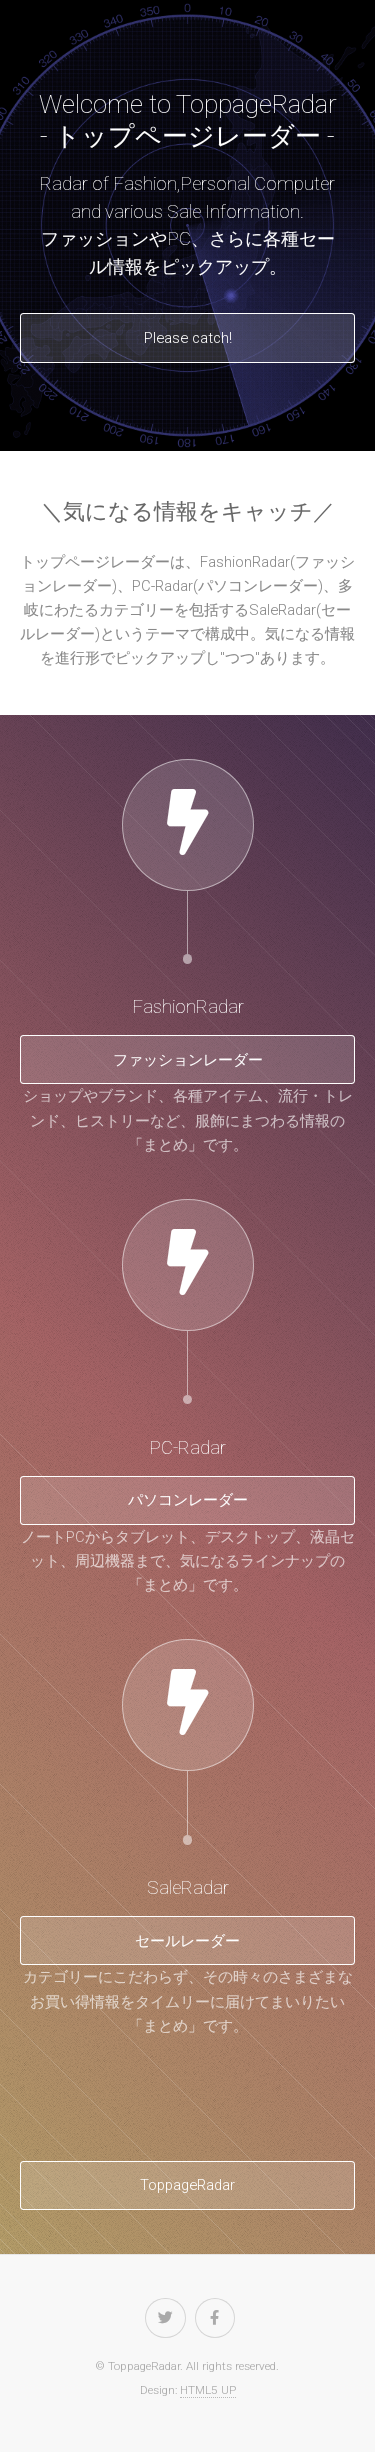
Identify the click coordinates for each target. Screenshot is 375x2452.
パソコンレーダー (188, 1500)
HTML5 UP (208, 2390)
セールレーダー (187, 1941)
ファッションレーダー (188, 1060)
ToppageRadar (187, 2185)
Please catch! (188, 338)
